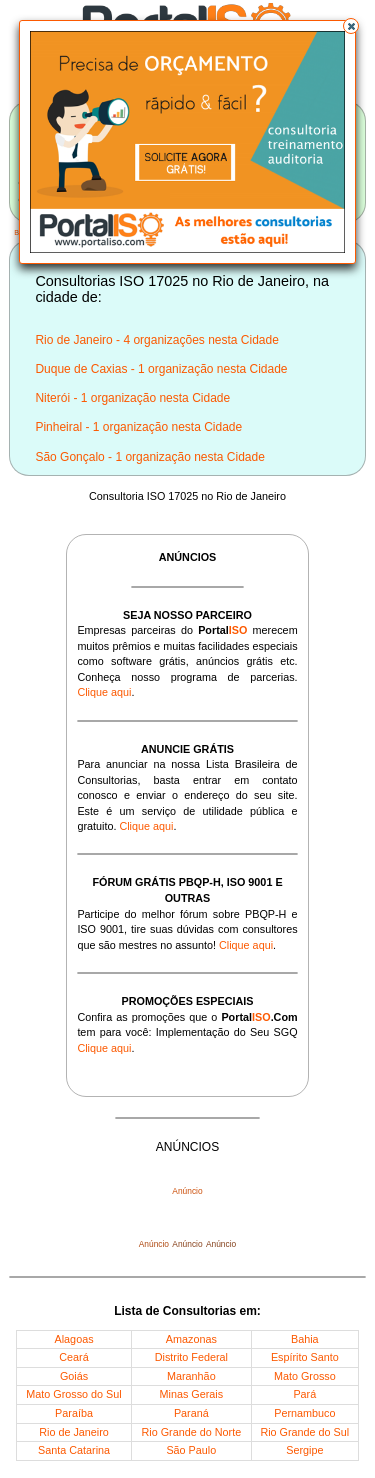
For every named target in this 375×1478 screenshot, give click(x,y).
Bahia (305, 1339)
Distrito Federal (191, 1357)
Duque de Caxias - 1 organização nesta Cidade (161, 369)
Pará (304, 1394)
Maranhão (191, 1376)
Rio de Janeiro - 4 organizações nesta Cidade (156, 340)
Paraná (191, 1413)
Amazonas (191, 1339)
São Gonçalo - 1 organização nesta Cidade (149, 457)
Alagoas (74, 1339)
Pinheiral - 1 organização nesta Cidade (138, 427)
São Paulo (191, 1450)
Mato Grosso (305, 1376)
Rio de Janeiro (74, 1432)
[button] (351, 26)
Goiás (74, 1376)
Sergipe (304, 1450)
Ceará (73, 1357)
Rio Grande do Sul (304, 1432)
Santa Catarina (74, 1450)
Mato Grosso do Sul (73, 1394)
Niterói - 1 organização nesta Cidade (132, 398)
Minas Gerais (192, 1394)
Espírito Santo (305, 1357)
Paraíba (74, 1413)
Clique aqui (104, 692)
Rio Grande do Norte (192, 1432)
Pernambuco (304, 1413)
